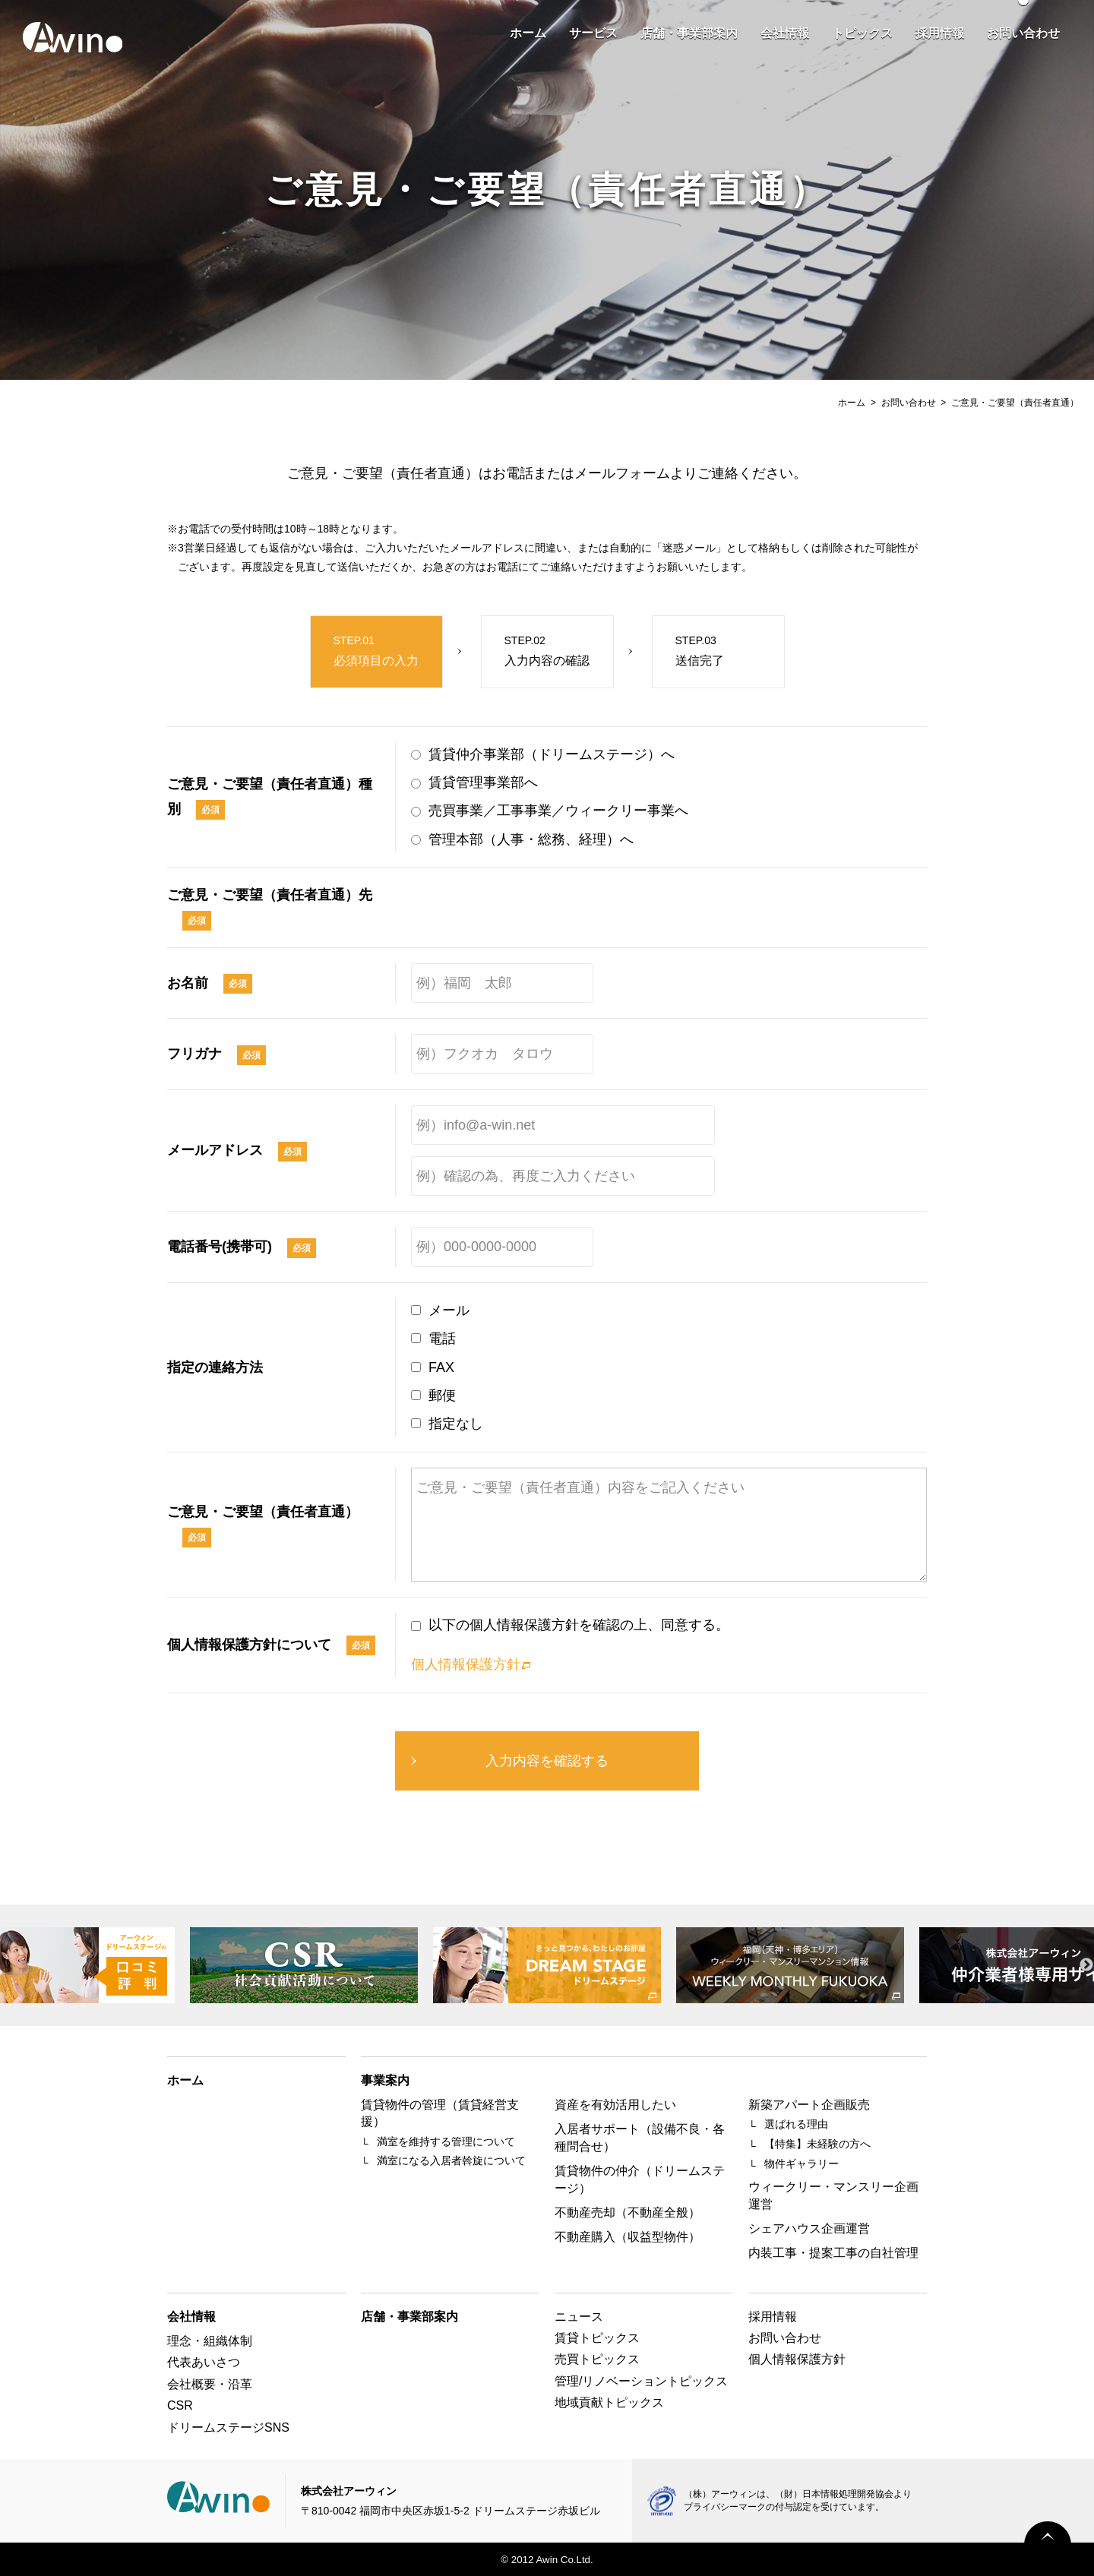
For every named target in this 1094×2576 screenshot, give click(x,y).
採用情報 (939, 33)
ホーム (528, 33)
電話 (442, 1338)
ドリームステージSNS (228, 2427)
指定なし (455, 1423)
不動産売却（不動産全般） (627, 2212)
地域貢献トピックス (609, 2402)
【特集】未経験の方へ (817, 2144)
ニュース (579, 2316)
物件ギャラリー (801, 2163)
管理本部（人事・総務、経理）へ (531, 839)
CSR (180, 2405)
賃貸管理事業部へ (483, 782)
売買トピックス (597, 2359)
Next (1086, 1965)
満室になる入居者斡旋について (451, 2160)
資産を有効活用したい (615, 2104)
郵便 (442, 1395)
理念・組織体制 (209, 2340)
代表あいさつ (203, 2362)
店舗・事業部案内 (689, 33)
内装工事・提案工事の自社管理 (833, 2252)
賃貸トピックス (597, 2337)
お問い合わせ (1023, 33)
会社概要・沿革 (209, 2384)
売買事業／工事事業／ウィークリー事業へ (558, 810)
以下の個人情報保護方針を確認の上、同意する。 (578, 1625)
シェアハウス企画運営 (809, 2228)
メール (449, 1310)
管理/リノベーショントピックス (641, 2381)
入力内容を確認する (547, 1760)
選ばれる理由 (796, 2124)
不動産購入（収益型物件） (627, 2236)
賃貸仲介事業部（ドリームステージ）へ (551, 754)
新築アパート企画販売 (809, 2104)
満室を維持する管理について (446, 2141)
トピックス (862, 33)
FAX (441, 1367)
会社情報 (784, 33)
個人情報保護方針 (465, 1664)
